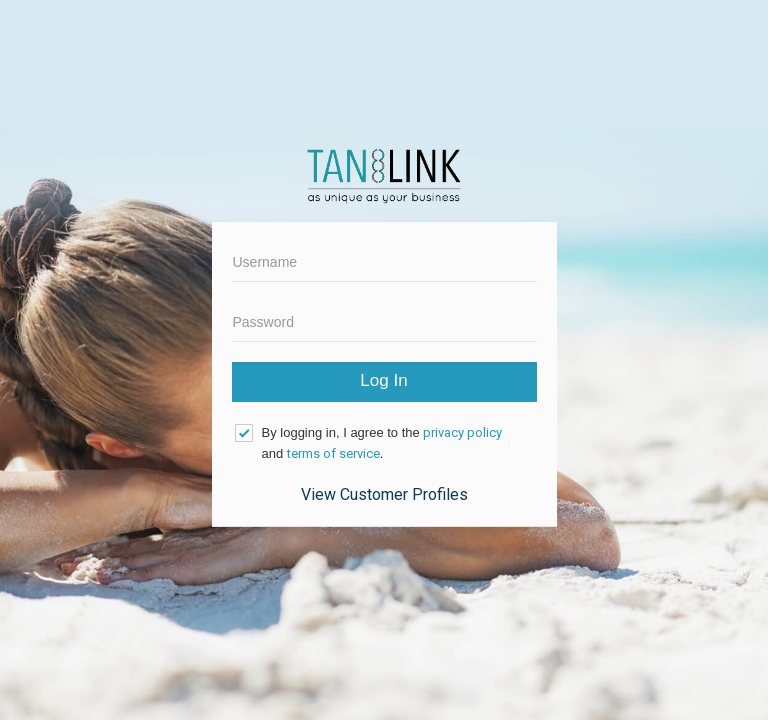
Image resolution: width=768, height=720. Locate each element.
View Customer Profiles (384, 494)
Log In (383, 380)
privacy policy (462, 432)
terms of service (333, 453)
